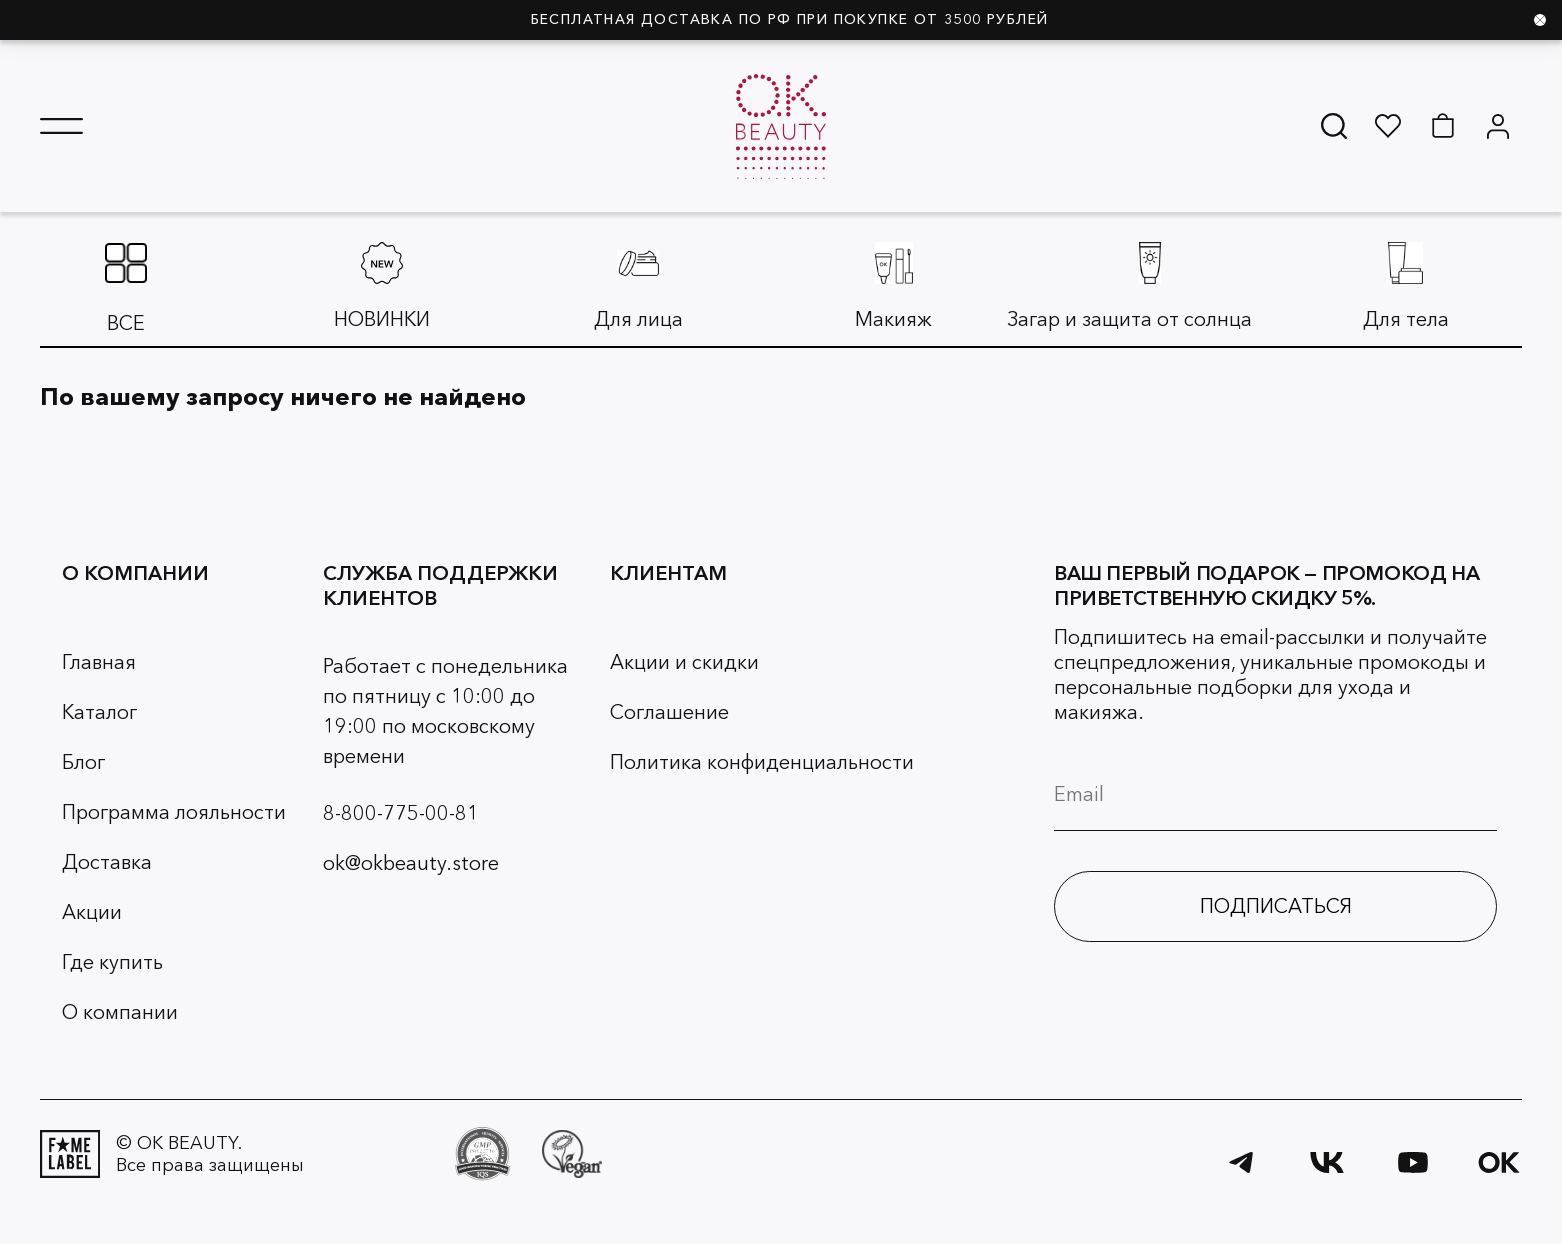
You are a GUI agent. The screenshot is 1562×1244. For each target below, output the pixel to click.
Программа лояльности (174, 812)
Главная (99, 662)
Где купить (112, 962)
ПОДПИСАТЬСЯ (1276, 906)
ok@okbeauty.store (411, 863)
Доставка (107, 862)
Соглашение (669, 712)
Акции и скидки (684, 662)
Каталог (99, 712)
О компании (120, 1012)
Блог (83, 762)
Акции (92, 912)
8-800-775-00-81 (401, 813)
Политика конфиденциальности (762, 762)
